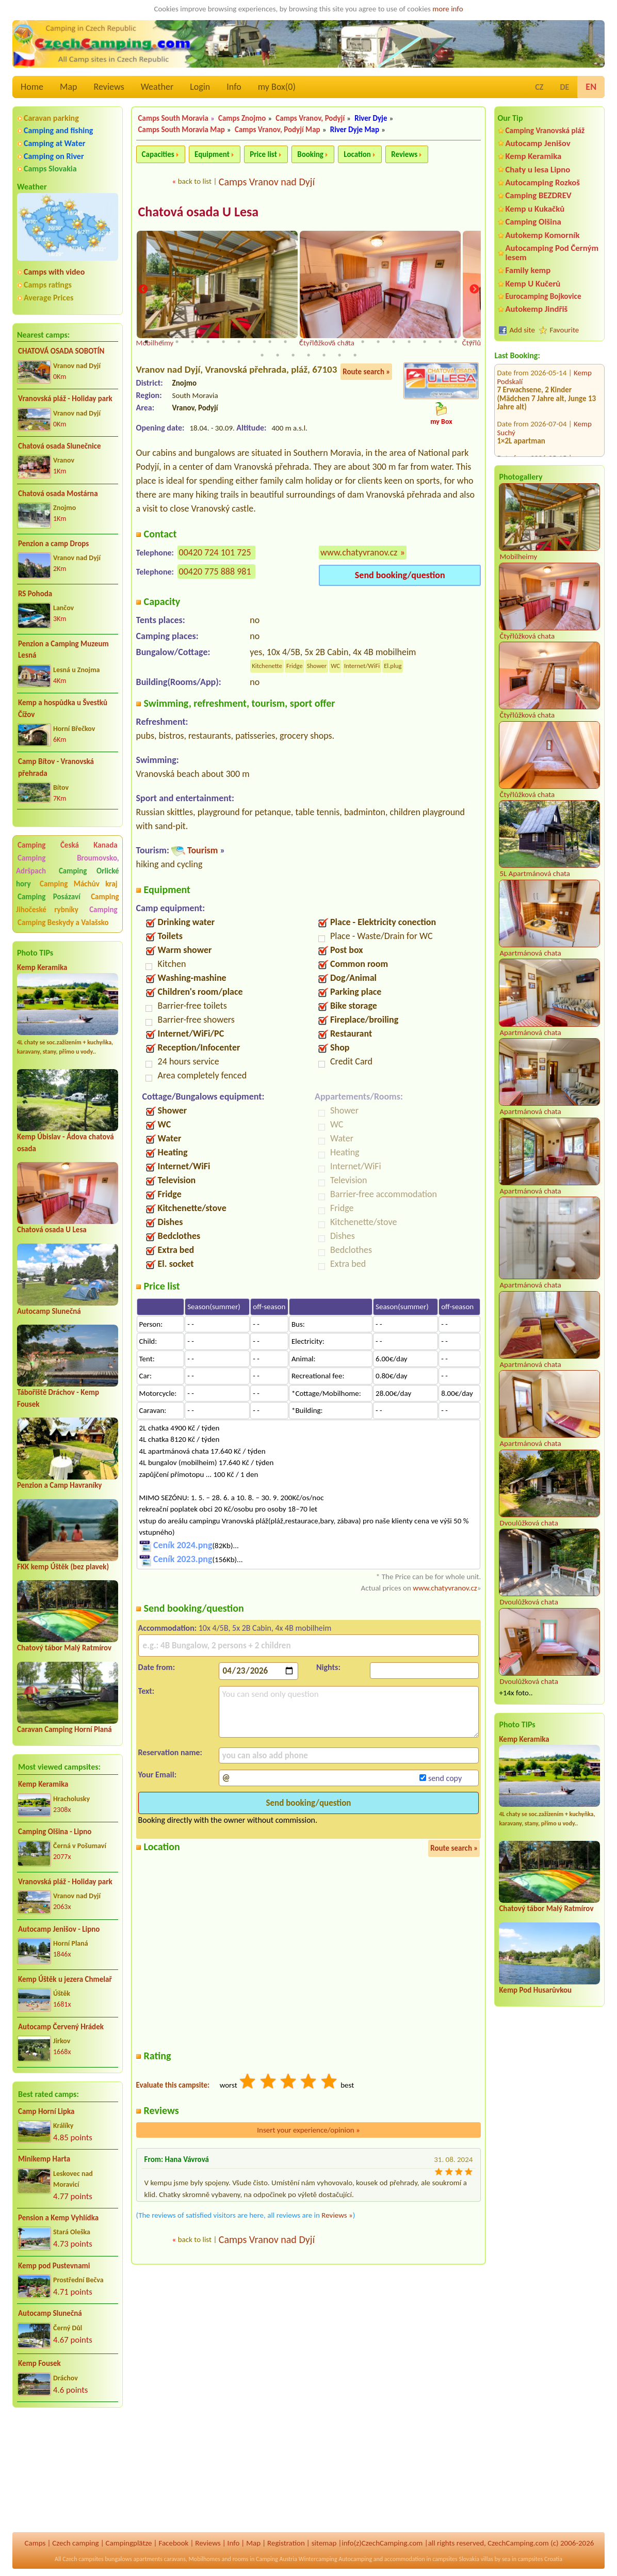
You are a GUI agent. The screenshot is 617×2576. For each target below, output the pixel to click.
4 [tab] (192, 342)
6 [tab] (223, 342)
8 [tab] (254, 342)
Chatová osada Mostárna (58, 493)
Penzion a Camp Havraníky (59, 1485)
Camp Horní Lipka (46, 2111)
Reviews (109, 86)
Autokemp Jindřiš (536, 309)
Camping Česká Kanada (68, 845)
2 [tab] (161, 342)
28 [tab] (339, 355)
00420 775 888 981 (215, 572)
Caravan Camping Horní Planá (64, 1729)
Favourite (564, 330)
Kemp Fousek (39, 2363)
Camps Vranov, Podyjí (310, 118)
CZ (539, 87)
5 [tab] (208, 342)
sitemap (324, 2543)
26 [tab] (308, 355)
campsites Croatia (540, 2559)
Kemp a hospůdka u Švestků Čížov (62, 708)
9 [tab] (270, 342)
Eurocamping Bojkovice (543, 296)
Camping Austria (276, 2559)
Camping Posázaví (49, 896)
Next (474, 289)
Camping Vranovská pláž (544, 130)
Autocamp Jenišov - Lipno (59, 1929)
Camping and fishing (58, 130)
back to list (195, 181)
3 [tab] (177, 342)
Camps (35, 2543)
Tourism (202, 850)
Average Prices (48, 298)
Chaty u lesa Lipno (537, 169)
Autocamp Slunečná (49, 1311)
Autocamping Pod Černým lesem (551, 252)
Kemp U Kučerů (532, 283)
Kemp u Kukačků (534, 208)
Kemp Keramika (42, 967)
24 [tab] (277, 355)
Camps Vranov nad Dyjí (267, 182)
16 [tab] (378, 342)
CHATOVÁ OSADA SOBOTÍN (61, 351)
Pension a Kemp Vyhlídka (58, 2217)
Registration (286, 2543)
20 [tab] (440, 342)
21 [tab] (455, 342)
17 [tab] (393, 342)
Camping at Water (54, 143)
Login (200, 86)
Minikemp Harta (44, 2159)
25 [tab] (293, 355)
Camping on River (54, 156)
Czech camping (75, 2543)
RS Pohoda (35, 593)
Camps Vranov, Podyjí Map (277, 129)
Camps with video (54, 272)
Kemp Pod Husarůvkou (535, 1990)
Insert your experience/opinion (308, 2130)
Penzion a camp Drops (53, 543)
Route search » (366, 371)
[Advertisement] (67, 2471)
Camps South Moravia (173, 118)
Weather (157, 86)
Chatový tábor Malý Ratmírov (64, 1647)
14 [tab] (347, 342)
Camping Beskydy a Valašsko (63, 922)
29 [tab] (355, 355)
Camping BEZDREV (538, 195)
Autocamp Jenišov (537, 143)
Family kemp (527, 270)
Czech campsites (83, 2559)
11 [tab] (301, 342)
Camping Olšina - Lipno (54, 1831)
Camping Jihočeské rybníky (67, 903)
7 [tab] (239, 342)
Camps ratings (48, 285)
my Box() (277, 86)
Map (68, 86)
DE (564, 87)
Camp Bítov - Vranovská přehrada (56, 767)
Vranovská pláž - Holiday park (65, 398)
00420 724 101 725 (215, 553)
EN (591, 86)
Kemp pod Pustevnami (54, 2265)
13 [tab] (332, 342)
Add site (521, 330)
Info (233, 86)
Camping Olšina (533, 221)
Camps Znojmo (242, 118)
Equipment (212, 154)
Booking (310, 154)
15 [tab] (363, 342)
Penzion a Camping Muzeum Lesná (63, 649)
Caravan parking (51, 118)
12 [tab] (316, 342)
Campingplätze (129, 2543)
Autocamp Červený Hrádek (61, 2026)
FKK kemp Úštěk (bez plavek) (63, 1566)
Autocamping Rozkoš (542, 182)
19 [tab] (424, 342)
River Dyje (370, 118)
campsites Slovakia (455, 2559)
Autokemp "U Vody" (528, 402)
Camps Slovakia (50, 168)
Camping (103, 909)
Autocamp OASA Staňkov (536, 445)
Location (357, 154)
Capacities (158, 154)
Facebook (173, 2543)
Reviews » (336, 2215)
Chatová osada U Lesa (52, 1229)
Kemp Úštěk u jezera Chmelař (65, 1979)
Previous (143, 289)
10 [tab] (285, 342)
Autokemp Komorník (542, 235)
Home (32, 86)
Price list (263, 154)
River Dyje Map (354, 129)
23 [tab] (262, 355)
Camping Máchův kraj (79, 883)
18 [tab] (409, 342)
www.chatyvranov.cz (358, 553)
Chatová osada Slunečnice (59, 446)
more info (447, 8)
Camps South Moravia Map (181, 129)
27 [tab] (324, 355)
